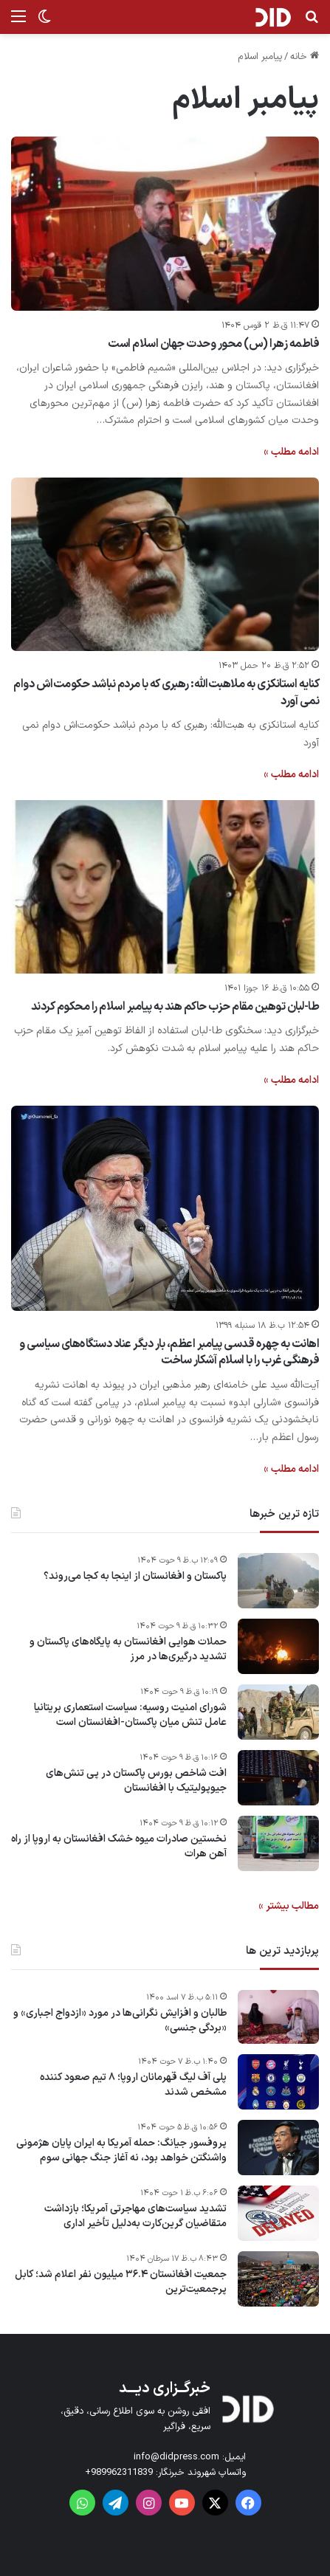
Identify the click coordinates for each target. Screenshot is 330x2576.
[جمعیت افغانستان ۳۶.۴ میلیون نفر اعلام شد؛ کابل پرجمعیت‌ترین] (278, 2279)
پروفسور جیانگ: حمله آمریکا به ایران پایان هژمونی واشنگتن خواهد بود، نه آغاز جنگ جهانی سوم (121, 2150)
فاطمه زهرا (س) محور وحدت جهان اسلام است (213, 344)
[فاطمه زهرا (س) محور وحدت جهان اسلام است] (165, 223)
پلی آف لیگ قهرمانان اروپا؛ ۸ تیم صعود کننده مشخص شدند (133, 2084)
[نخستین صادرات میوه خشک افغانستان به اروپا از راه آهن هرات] (278, 1843)
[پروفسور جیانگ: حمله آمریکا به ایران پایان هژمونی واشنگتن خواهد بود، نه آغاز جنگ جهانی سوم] (278, 2147)
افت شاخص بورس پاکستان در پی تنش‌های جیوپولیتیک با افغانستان (136, 1780)
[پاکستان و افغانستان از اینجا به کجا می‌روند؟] (278, 1580)
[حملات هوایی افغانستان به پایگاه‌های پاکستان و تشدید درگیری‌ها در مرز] (278, 1646)
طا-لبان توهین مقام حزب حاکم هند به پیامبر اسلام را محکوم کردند (175, 1007)
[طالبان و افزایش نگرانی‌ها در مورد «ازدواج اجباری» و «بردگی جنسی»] (278, 2017)
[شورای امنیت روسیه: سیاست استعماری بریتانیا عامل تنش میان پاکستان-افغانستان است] (278, 1712)
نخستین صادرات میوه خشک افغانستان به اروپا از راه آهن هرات (119, 1846)
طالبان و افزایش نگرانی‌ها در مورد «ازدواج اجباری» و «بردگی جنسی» (120, 2020)
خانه (304, 56)
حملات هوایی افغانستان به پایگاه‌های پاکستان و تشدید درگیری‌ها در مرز (128, 1649)
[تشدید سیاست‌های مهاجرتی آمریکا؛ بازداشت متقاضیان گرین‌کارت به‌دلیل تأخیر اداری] (278, 2213)
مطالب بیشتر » (288, 1906)
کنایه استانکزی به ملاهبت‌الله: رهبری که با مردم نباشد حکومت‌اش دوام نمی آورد (166, 692)
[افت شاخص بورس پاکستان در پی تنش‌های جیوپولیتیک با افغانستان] (278, 1777)
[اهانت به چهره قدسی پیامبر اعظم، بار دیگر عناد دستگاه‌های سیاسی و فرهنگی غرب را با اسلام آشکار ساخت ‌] (165, 1208)
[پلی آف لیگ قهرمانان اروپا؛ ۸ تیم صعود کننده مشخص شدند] (278, 2082)
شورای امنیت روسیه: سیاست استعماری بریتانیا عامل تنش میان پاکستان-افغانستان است (130, 1715)
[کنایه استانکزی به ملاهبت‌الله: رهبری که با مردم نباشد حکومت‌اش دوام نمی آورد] (165, 564)
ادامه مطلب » (291, 452)
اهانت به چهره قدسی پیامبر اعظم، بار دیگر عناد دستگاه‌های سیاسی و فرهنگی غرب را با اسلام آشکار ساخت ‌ (169, 1352)
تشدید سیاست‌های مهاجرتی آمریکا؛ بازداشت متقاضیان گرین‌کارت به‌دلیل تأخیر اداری (135, 2216)
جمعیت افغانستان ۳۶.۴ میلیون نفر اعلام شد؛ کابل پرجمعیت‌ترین (121, 2281)
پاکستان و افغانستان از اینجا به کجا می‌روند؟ (135, 1576)
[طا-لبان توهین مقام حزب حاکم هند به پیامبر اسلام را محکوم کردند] (165, 887)
